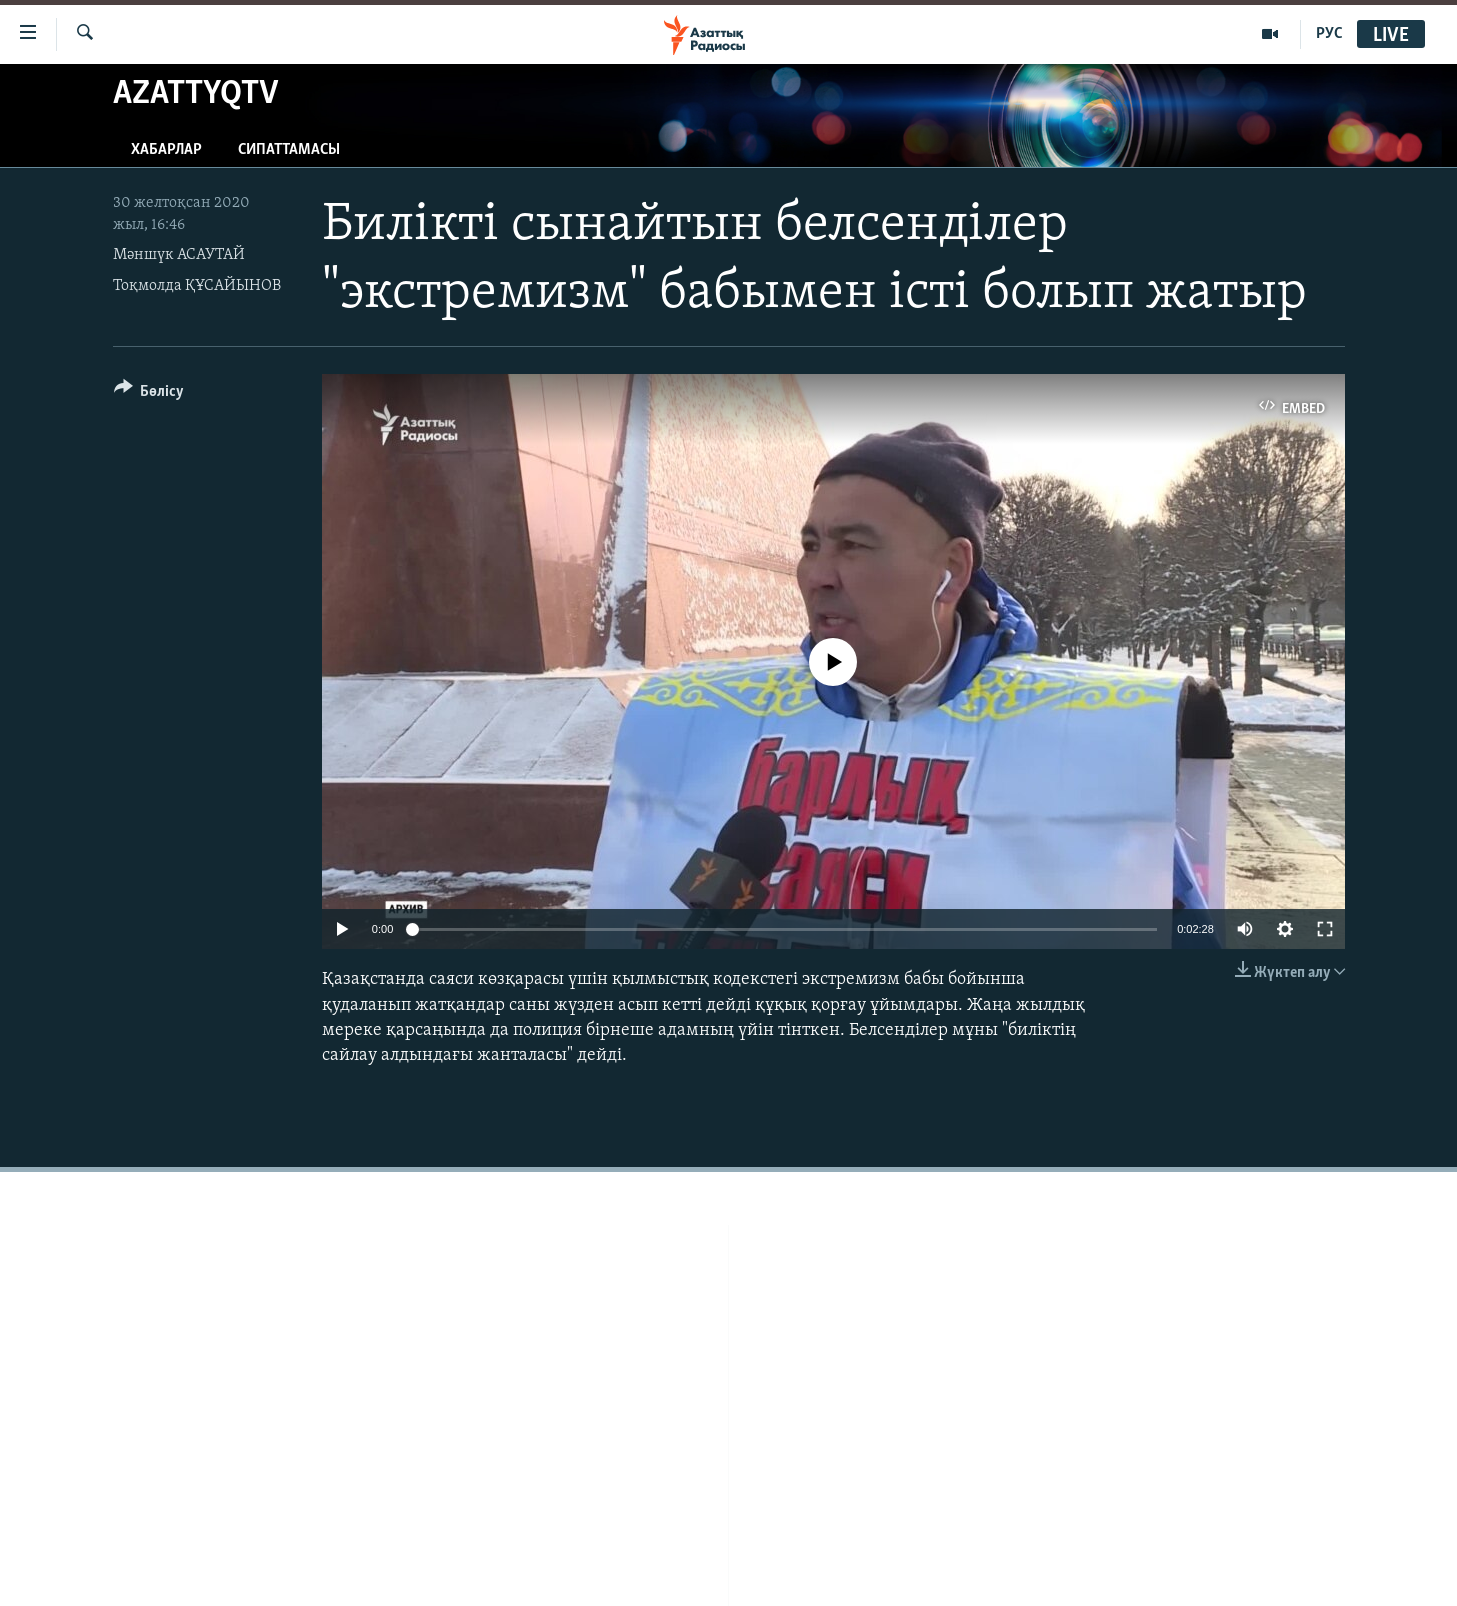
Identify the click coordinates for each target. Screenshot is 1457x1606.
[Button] (149, 394)
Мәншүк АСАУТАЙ (179, 255)
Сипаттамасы (289, 150)
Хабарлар (166, 150)
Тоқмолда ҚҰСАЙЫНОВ (197, 286)
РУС (1329, 34)
